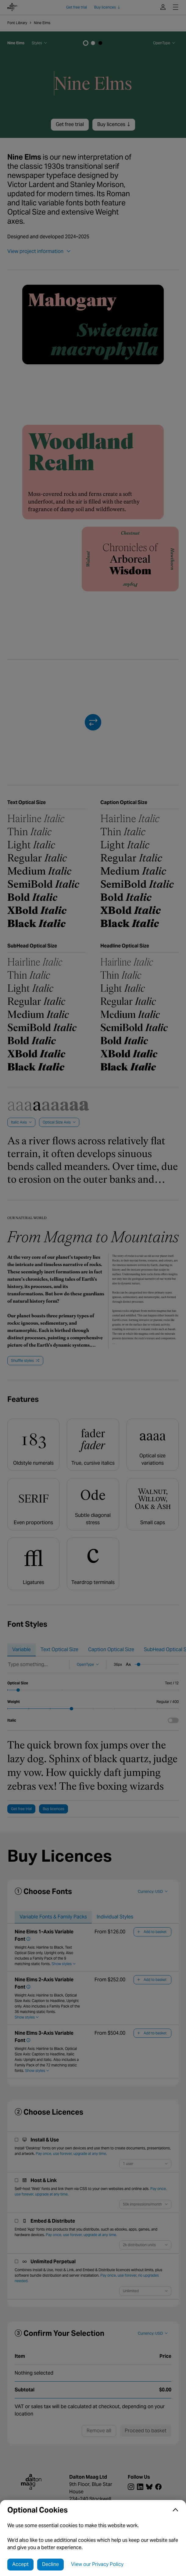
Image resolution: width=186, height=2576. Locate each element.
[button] (93, 2510)
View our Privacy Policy (97, 2564)
